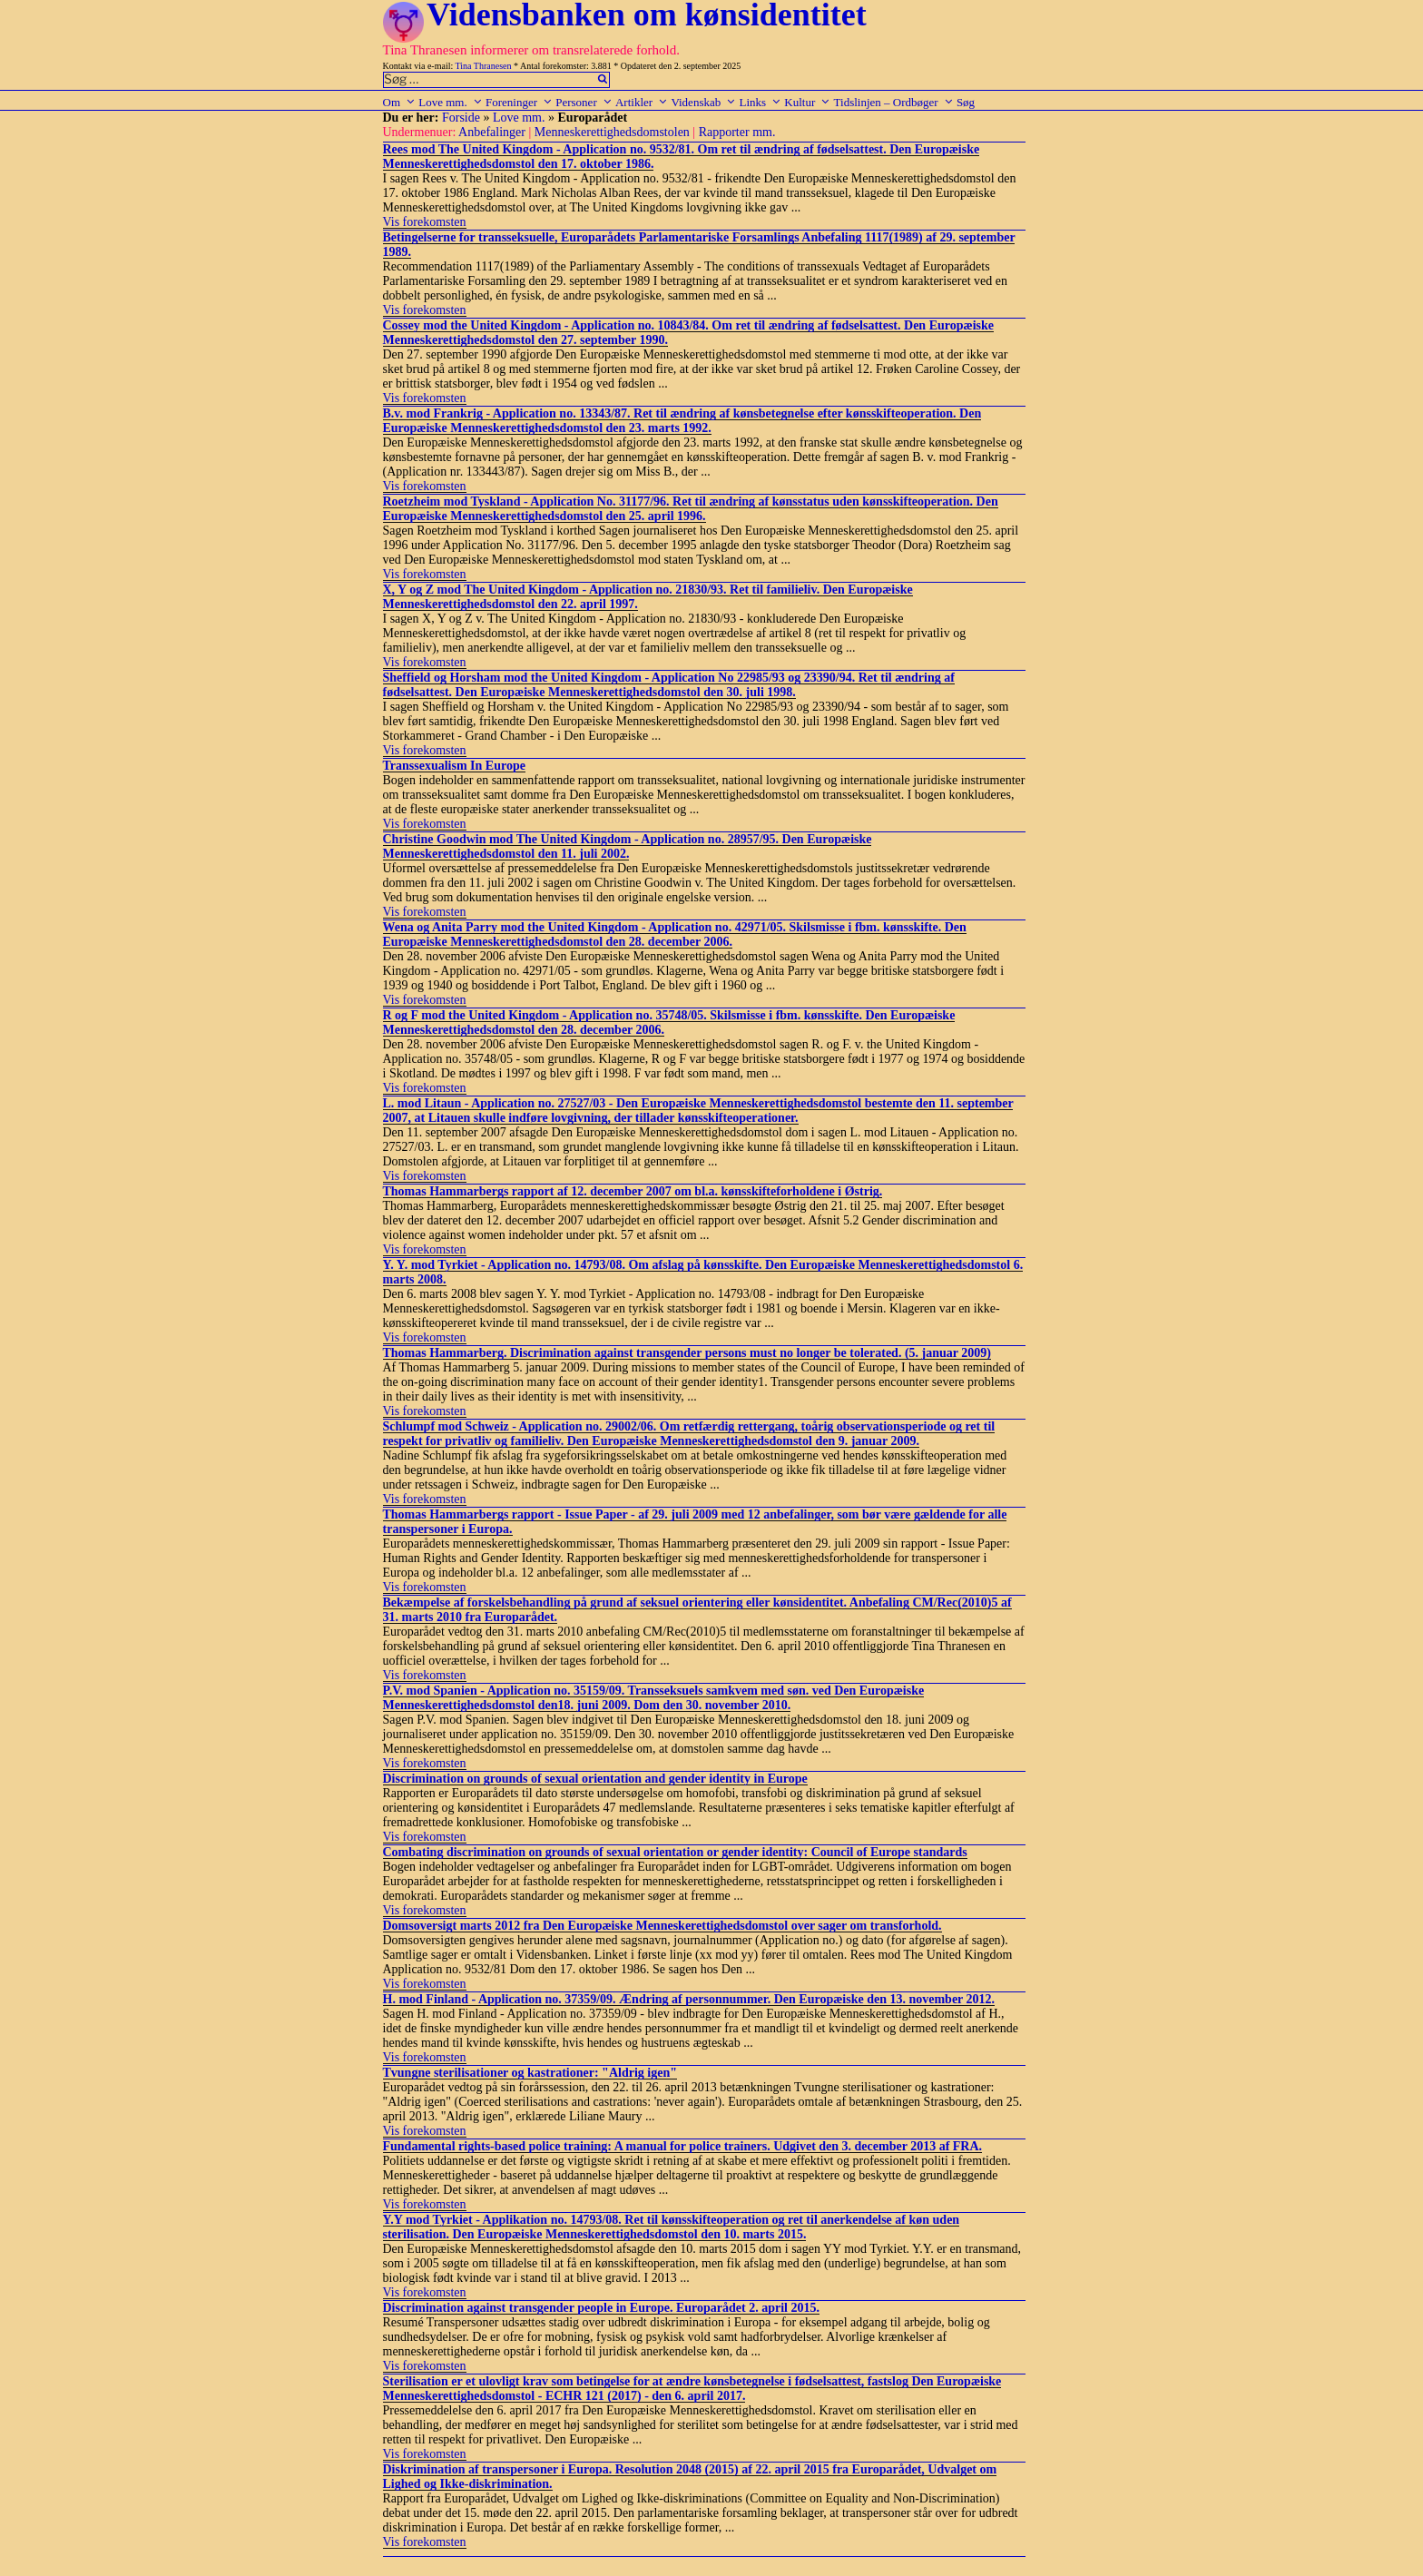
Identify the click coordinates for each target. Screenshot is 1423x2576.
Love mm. (450, 102)
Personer (584, 102)
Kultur (807, 102)
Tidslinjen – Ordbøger (894, 102)
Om (400, 102)
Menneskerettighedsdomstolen (612, 132)
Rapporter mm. (737, 132)
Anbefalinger (491, 132)
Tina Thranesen (484, 66)
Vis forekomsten (424, 222)
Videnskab (703, 102)
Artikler (641, 102)
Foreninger (519, 102)
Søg (966, 102)
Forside (461, 117)
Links (760, 102)
